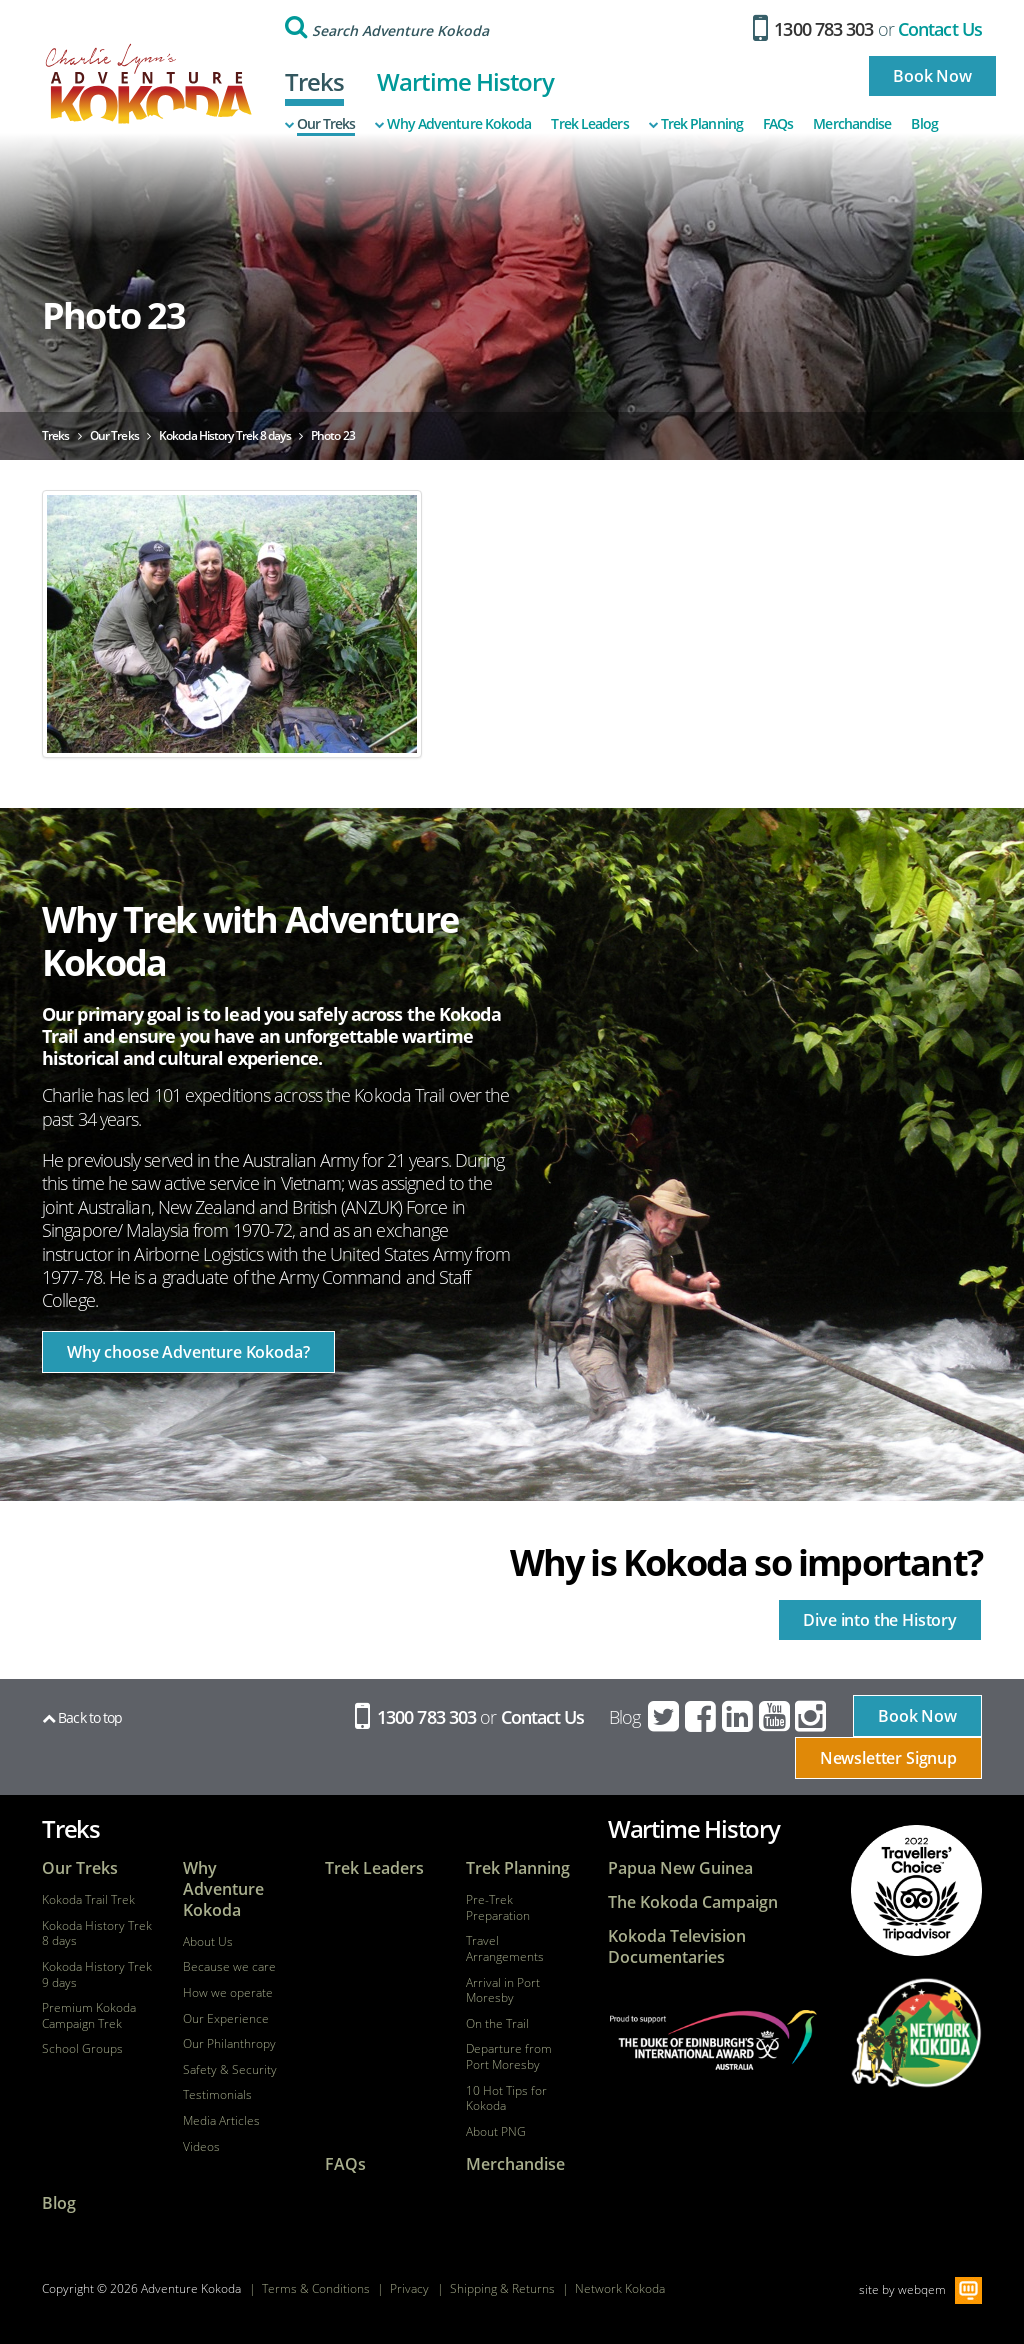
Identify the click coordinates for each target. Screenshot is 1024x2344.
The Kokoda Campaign (693, 1902)
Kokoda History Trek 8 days (97, 1933)
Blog (924, 124)
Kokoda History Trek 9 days (97, 1974)
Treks (315, 81)
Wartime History (465, 81)
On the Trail (497, 2024)
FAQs (778, 124)
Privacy (409, 2288)
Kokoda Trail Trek (88, 1900)
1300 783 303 (813, 29)
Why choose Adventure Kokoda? (188, 1352)
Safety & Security (230, 2070)
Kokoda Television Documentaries (677, 1947)
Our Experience (226, 2019)
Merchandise (852, 124)
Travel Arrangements (505, 1948)
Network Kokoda (620, 2288)
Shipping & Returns (502, 2288)
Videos (201, 2147)
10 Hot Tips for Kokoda (506, 2098)
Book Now (932, 76)
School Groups (82, 2049)
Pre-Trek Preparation (498, 1907)
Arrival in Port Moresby (503, 1990)
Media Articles (221, 2121)
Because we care (229, 1967)
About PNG (496, 2132)
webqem (922, 2289)
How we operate (228, 1993)
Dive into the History (880, 1620)
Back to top (82, 1717)
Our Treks (320, 124)
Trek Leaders (589, 124)
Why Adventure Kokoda (453, 124)
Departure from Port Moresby (509, 2056)
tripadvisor (916, 1891)
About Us (208, 1942)
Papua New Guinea (680, 1868)
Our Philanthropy (229, 2044)
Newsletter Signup (888, 1758)
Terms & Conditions (316, 2288)
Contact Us (940, 29)
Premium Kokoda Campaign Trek (89, 2015)
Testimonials (217, 2095)
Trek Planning (696, 124)
